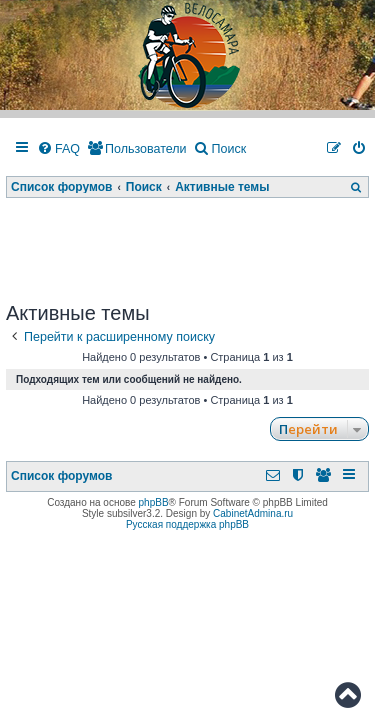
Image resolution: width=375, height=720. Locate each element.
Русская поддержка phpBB (187, 524)
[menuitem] (58, 150)
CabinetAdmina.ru (253, 513)
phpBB (154, 502)
